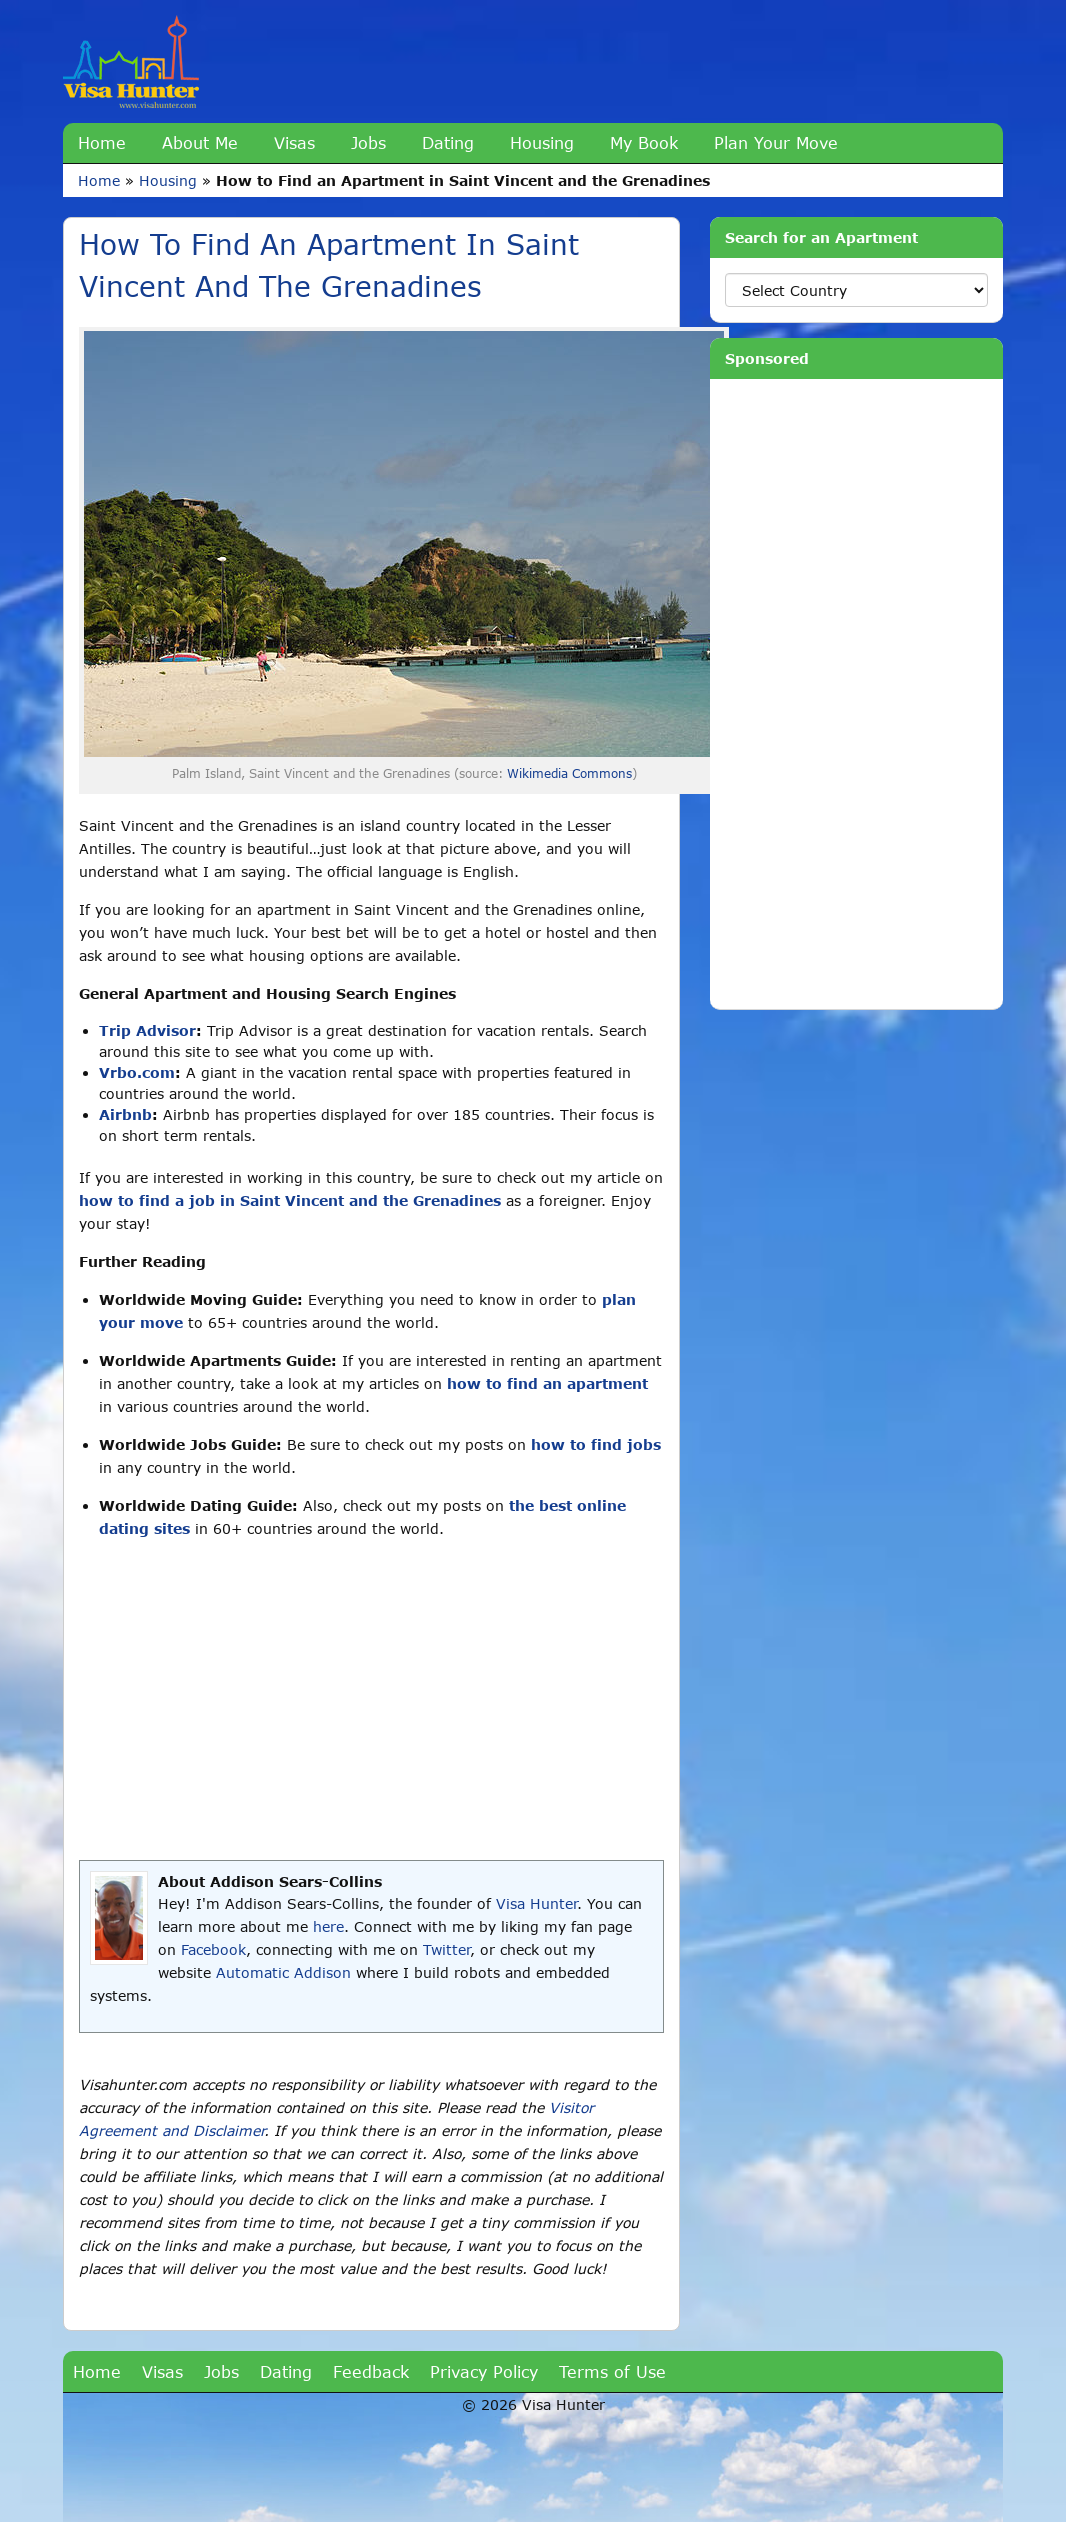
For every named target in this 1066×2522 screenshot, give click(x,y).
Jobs (368, 142)
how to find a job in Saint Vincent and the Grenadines (290, 1200)
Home (102, 142)
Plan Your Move (776, 142)
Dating (448, 142)
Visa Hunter (536, 1903)
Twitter (446, 1949)
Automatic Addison (283, 1972)
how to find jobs (596, 1444)
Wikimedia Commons (569, 773)
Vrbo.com (137, 1072)
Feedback (371, 2371)
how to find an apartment (547, 1383)
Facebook (213, 1949)
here (328, 1926)
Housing (542, 142)
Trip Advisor (147, 1030)
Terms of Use (612, 2371)
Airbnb (125, 1114)
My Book (644, 142)
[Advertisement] (371, 1700)
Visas (294, 142)
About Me (200, 142)
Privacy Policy (484, 2371)
